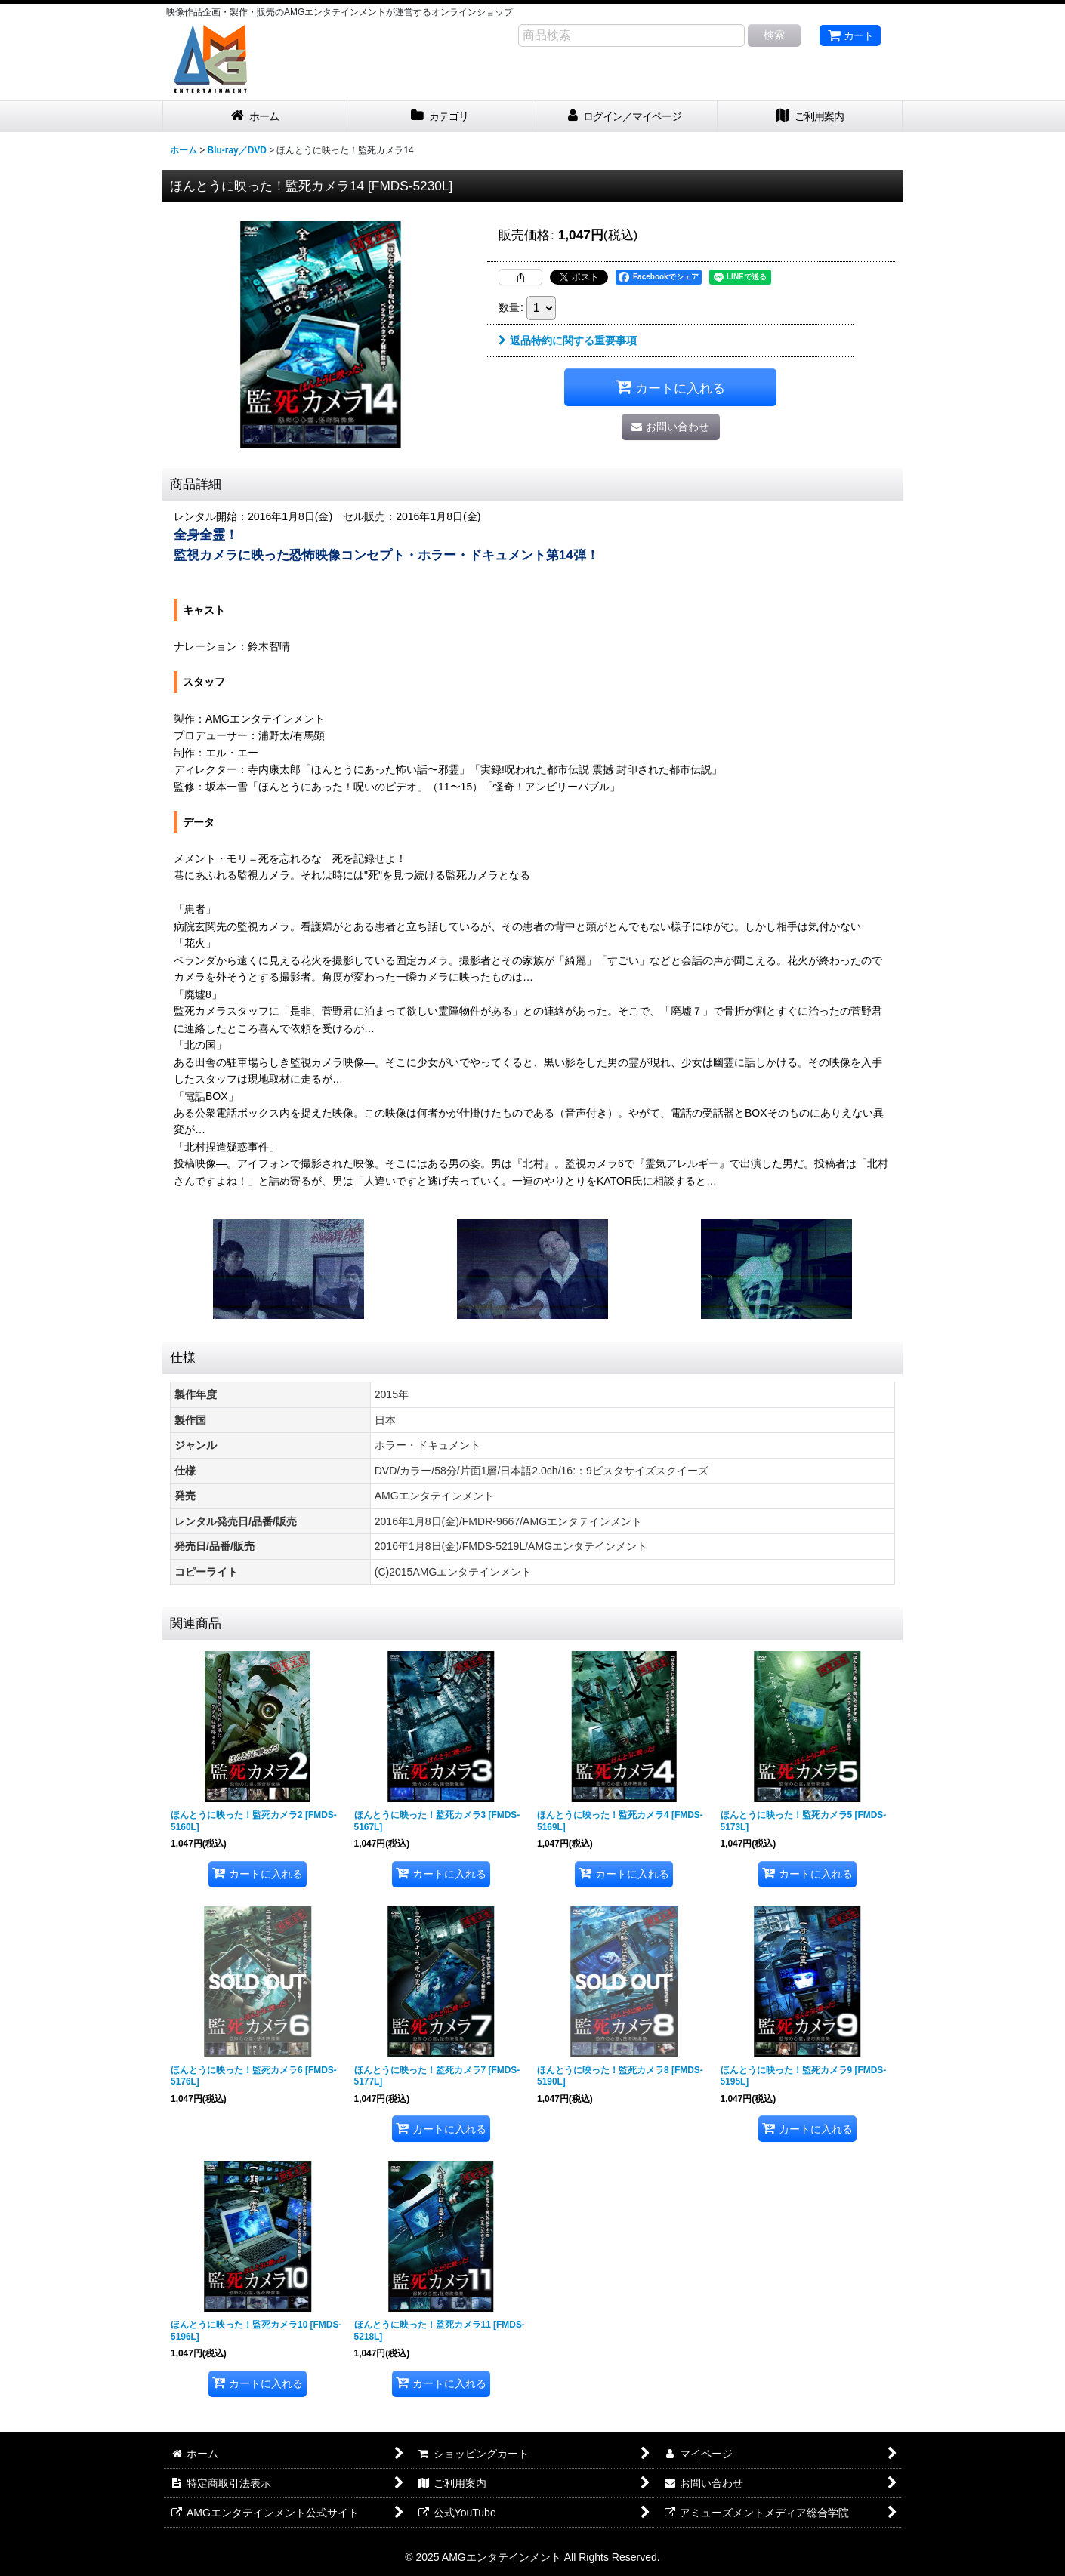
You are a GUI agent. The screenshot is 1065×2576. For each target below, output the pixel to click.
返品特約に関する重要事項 (568, 340)
